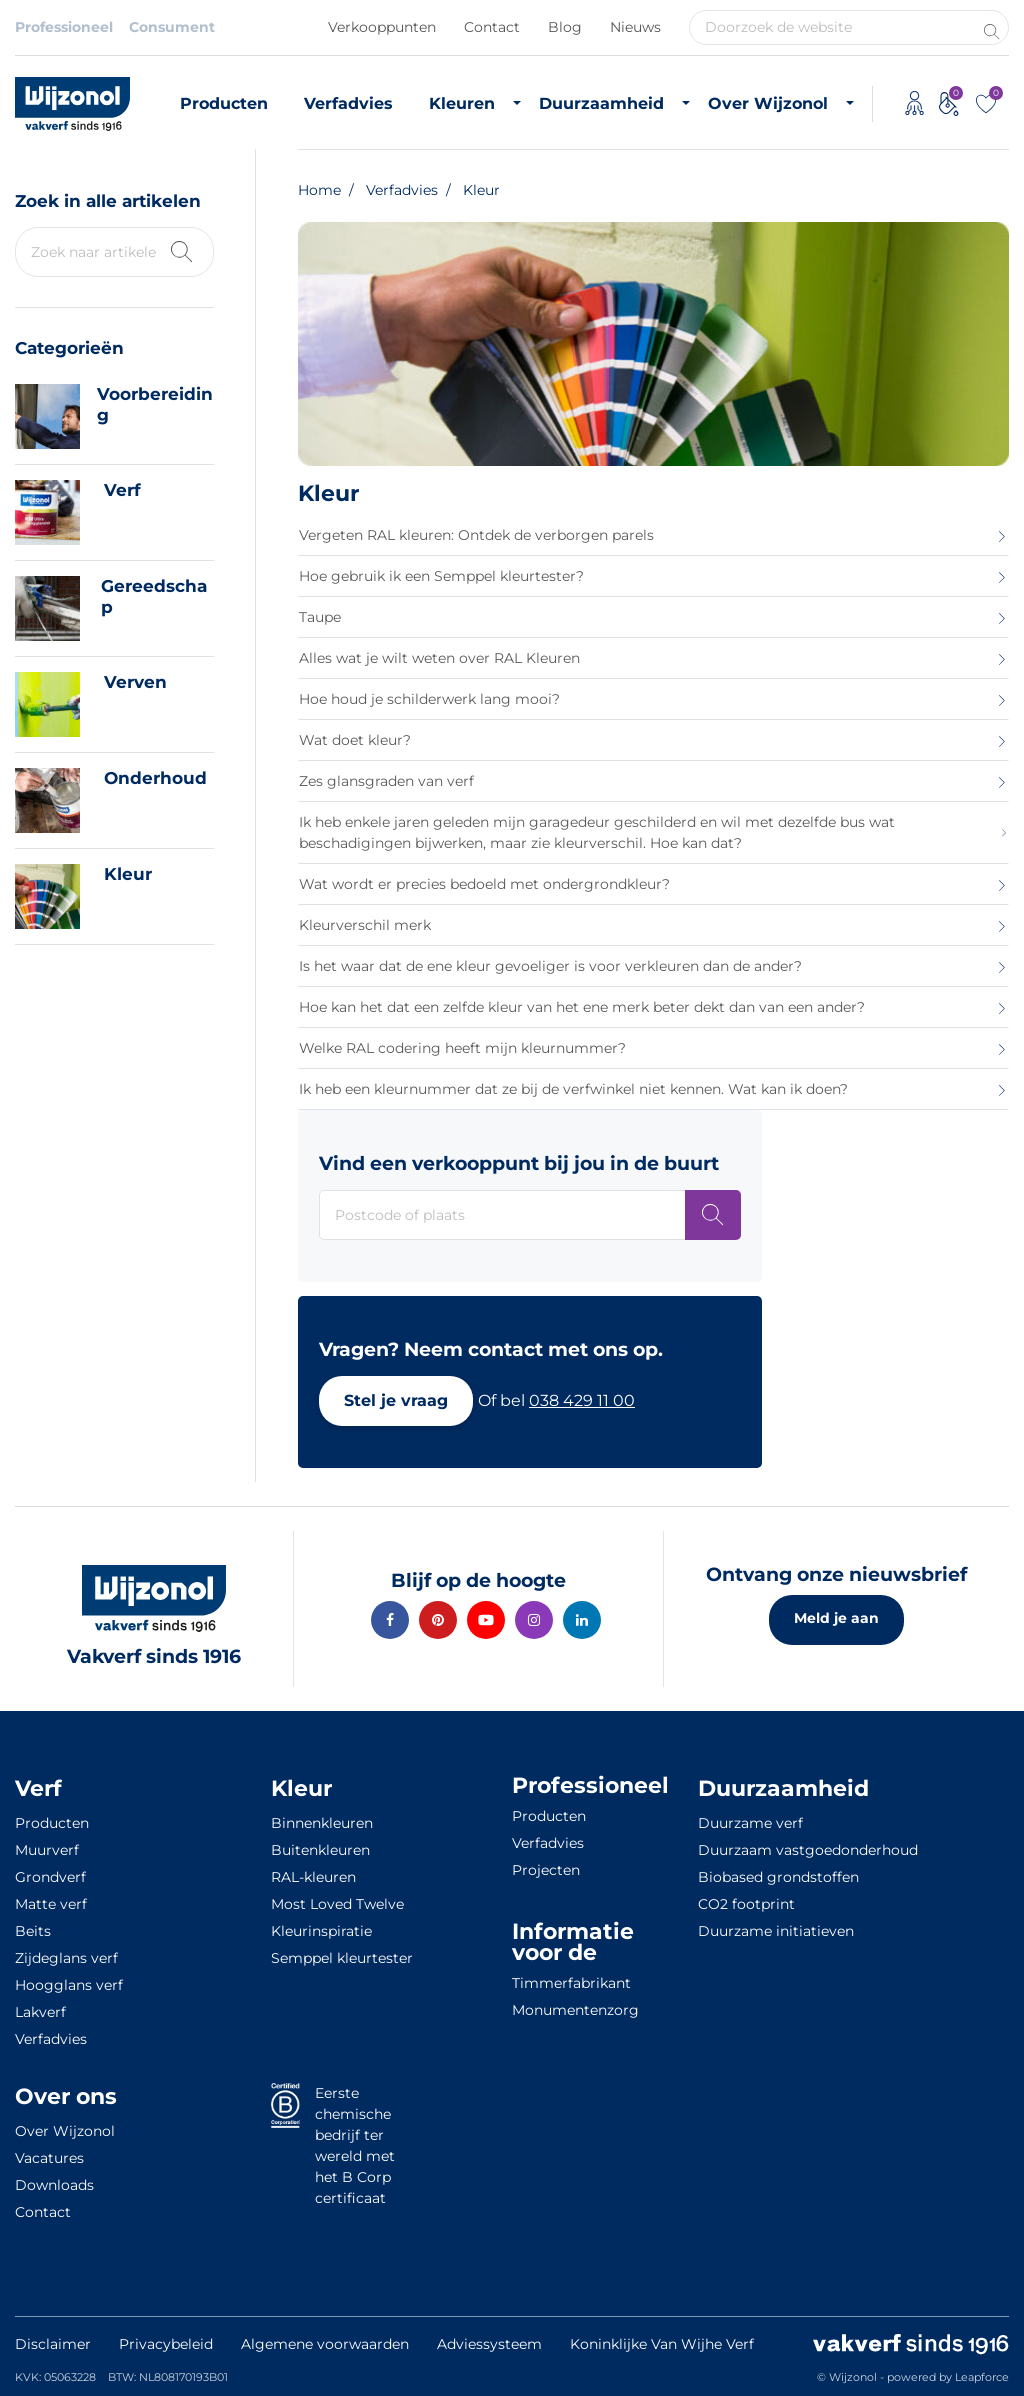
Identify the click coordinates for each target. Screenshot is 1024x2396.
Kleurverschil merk (365, 925)
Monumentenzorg (575, 2010)
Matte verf (51, 1904)
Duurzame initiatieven (776, 1931)
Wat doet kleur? (355, 740)
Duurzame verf (750, 1823)
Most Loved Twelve (337, 1904)
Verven (135, 682)
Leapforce (982, 2377)
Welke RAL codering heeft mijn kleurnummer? (462, 1048)
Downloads (54, 2185)
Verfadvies (348, 103)
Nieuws (635, 27)
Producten (224, 103)
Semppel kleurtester (342, 1958)
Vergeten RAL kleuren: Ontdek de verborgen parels (476, 535)
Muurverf (47, 1850)
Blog (565, 27)
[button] (396, 1401)
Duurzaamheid (601, 103)
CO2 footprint (746, 1904)
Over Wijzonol (768, 103)
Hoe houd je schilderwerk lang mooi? (429, 699)
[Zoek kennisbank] (180, 249)
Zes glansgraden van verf (386, 781)
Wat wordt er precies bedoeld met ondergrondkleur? (484, 884)
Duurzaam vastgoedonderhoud (808, 1850)
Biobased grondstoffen (778, 1877)
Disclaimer (53, 2344)
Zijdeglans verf (66, 1958)
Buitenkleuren (320, 1850)
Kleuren (462, 103)
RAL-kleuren (313, 1877)
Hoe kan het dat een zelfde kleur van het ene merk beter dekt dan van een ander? (582, 1007)
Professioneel (64, 27)
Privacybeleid (166, 2344)
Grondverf (50, 1877)
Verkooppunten (382, 27)
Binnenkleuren (322, 1823)
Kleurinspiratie (321, 1931)
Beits (33, 1931)
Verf (122, 490)
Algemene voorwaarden (325, 2344)
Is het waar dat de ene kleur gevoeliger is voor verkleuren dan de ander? (550, 966)
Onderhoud (155, 778)
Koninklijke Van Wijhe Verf (662, 2344)
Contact (492, 27)
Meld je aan (836, 1618)
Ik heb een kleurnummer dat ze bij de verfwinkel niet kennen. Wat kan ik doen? (573, 1089)
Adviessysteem (489, 2344)
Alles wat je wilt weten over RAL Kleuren (439, 658)
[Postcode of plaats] (713, 1215)
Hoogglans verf (69, 1985)
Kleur (128, 874)
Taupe (320, 617)
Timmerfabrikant (571, 1983)
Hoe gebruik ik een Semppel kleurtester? (441, 576)
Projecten (546, 1870)
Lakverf (40, 2012)
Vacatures (49, 2158)
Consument (172, 27)
